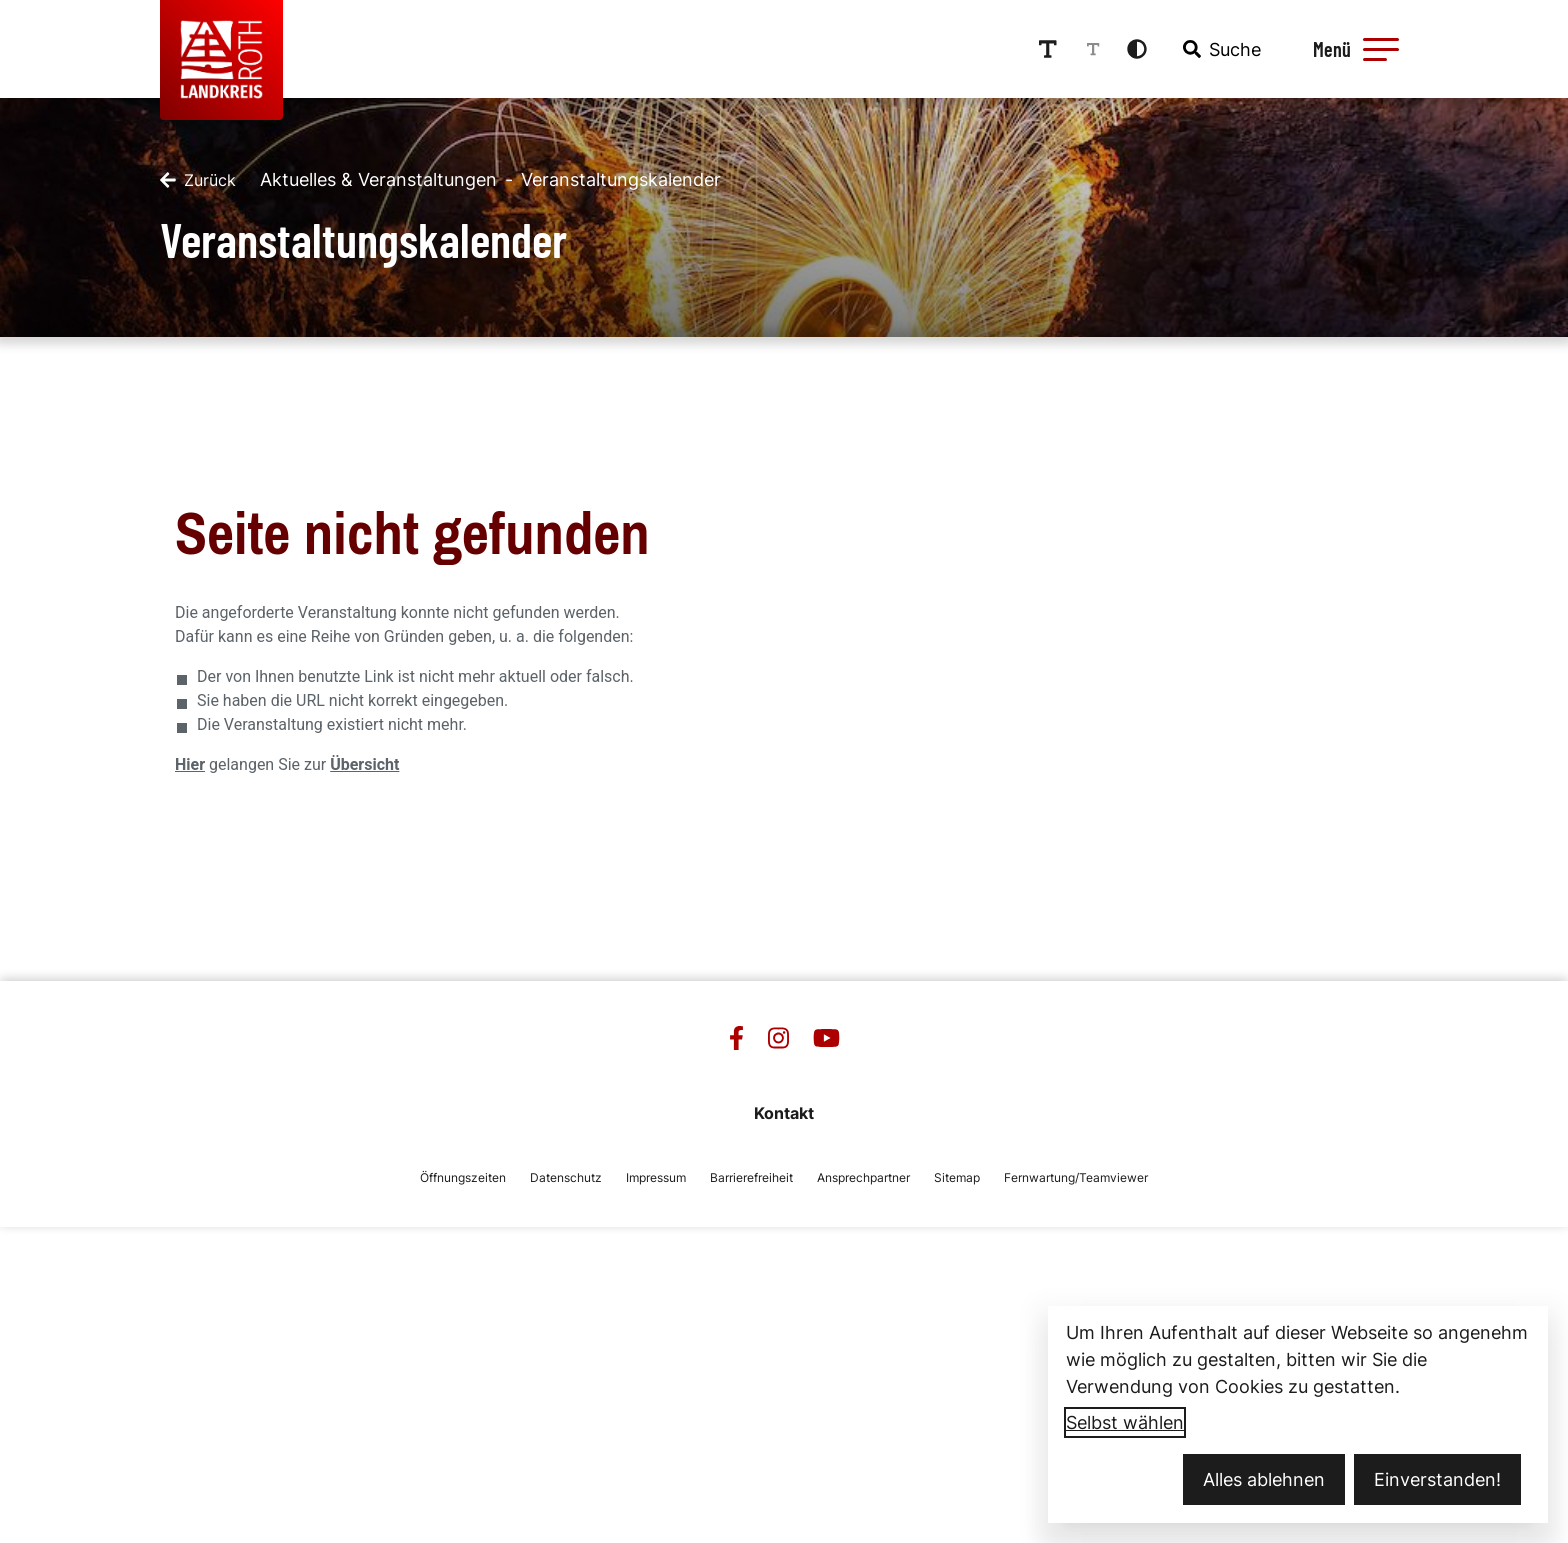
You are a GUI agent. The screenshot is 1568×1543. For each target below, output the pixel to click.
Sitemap (957, 1177)
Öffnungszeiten (463, 1177)
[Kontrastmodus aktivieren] (1137, 49)
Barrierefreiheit (751, 1177)
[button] (1381, 49)
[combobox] (1220, 49)
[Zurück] (198, 180)
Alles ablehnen (1264, 1479)
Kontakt (784, 1113)
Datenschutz (566, 1177)
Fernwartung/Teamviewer (1076, 1177)
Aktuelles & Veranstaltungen (378, 179)
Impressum (656, 1177)
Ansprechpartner (863, 1177)
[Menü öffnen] (1353, 49)
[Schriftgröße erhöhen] (1048, 49)
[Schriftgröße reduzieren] (1093, 49)
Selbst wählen (1125, 1422)
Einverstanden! (1437, 1479)
